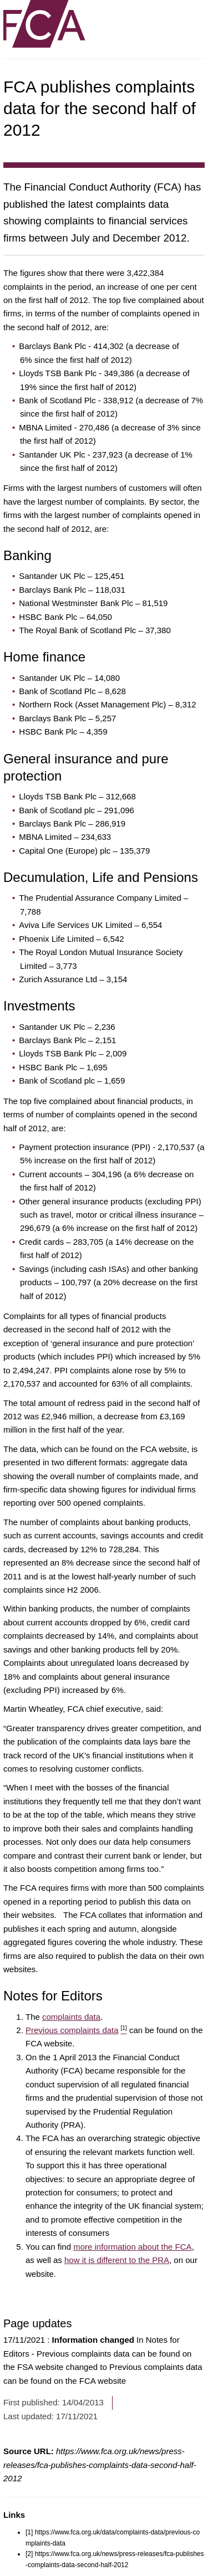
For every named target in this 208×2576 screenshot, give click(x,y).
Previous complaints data (76, 2030)
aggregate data (159, 1462)
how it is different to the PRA (116, 2260)
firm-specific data (36, 1489)
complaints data (71, 2016)
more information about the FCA (132, 2246)
